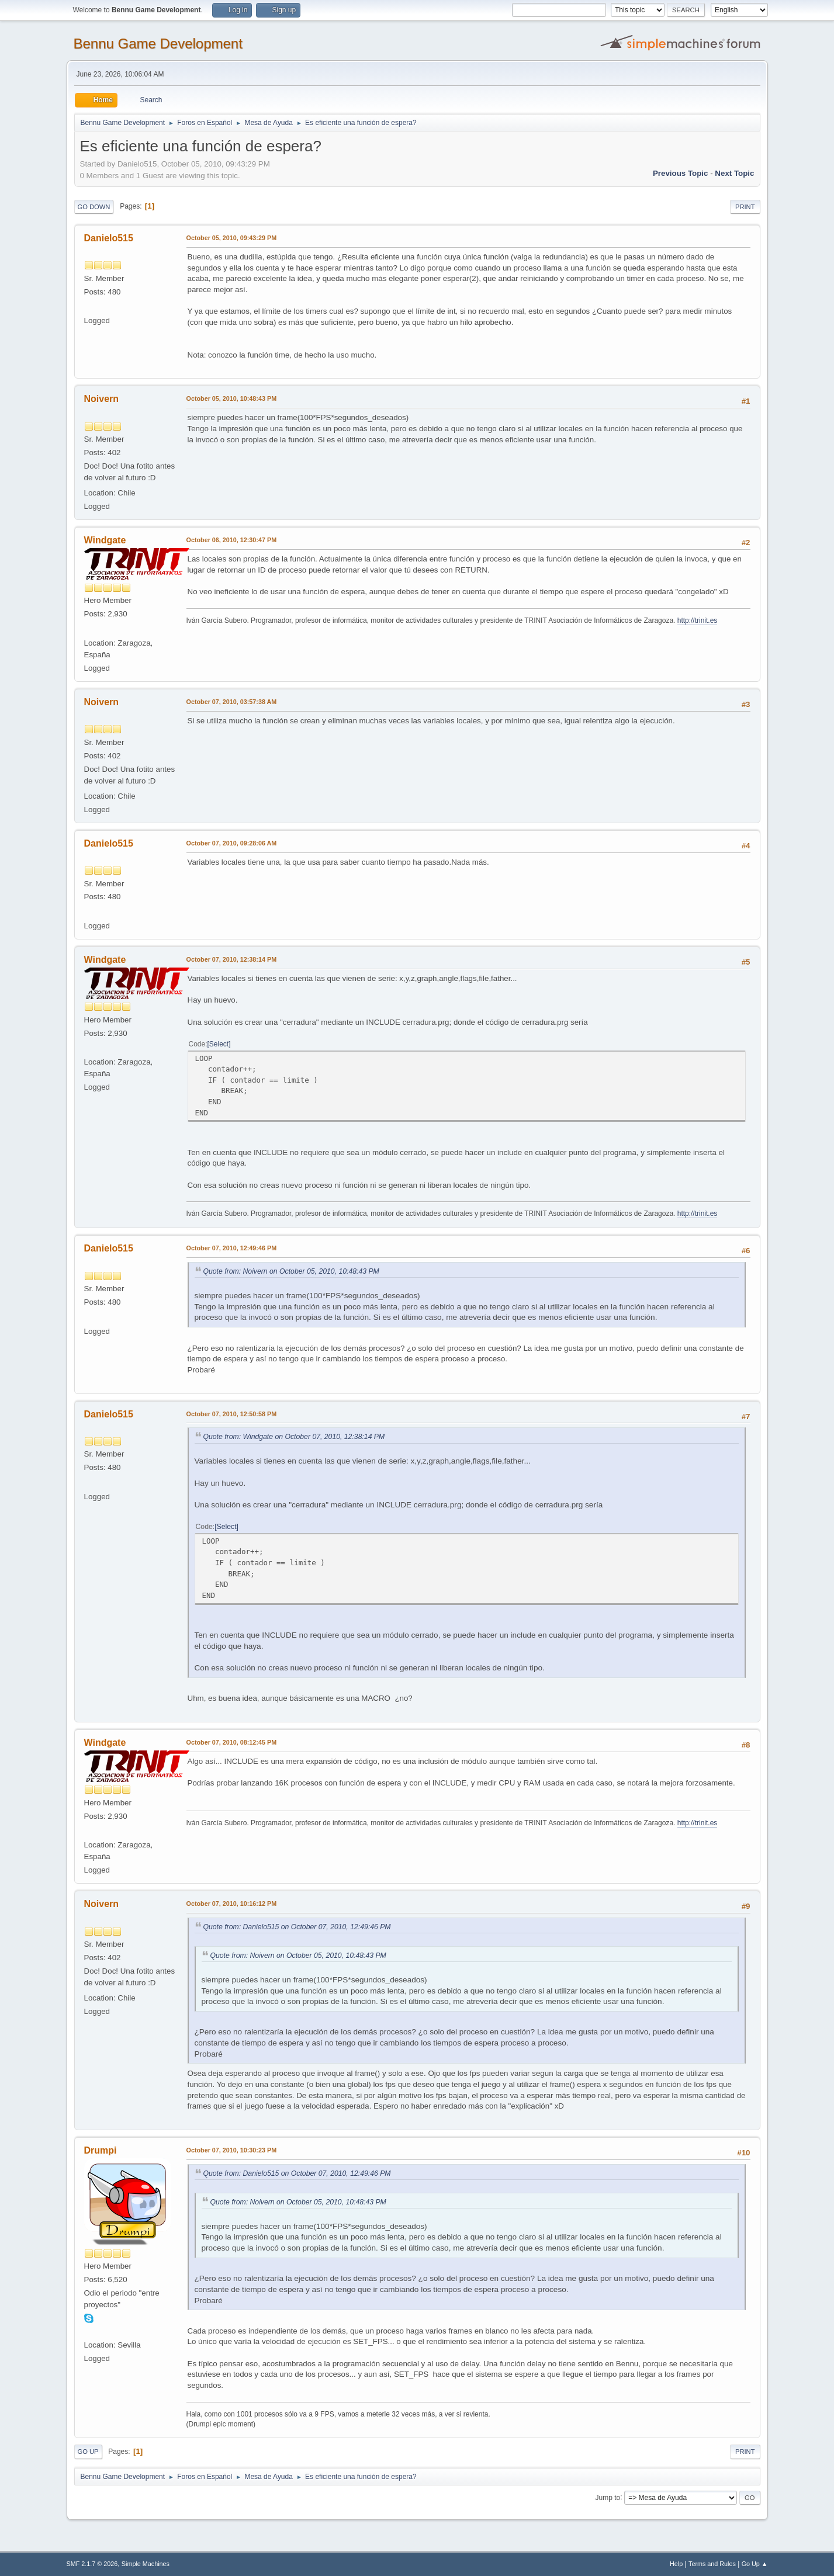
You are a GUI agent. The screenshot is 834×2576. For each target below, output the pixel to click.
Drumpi (100, 2150)
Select (219, 1044)
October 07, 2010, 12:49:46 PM (231, 1247)
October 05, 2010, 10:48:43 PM (231, 398)
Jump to (608, 2497)
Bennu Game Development (158, 43)
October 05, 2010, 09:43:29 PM (231, 237)
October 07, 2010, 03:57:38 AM (231, 701)
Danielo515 (108, 238)
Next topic (734, 173)
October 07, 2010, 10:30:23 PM (231, 2150)
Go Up (88, 2451)
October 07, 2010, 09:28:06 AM (231, 843)
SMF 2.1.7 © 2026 (92, 2563)
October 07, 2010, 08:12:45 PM (231, 1742)
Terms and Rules (712, 2563)
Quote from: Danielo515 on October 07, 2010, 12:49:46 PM (297, 1927)
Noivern (101, 399)
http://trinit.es (697, 620)
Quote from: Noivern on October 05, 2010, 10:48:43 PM (291, 1271)
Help (676, 2563)
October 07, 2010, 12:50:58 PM (231, 1413)
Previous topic (680, 173)
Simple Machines (145, 2563)
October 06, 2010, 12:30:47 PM (231, 539)
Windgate (105, 540)
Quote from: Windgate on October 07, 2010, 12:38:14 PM (294, 1437)
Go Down (94, 206)
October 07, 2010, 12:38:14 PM (231, 959)
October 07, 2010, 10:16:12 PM (231, 1903)
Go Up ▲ (755, 2563)
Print (745, 206)
